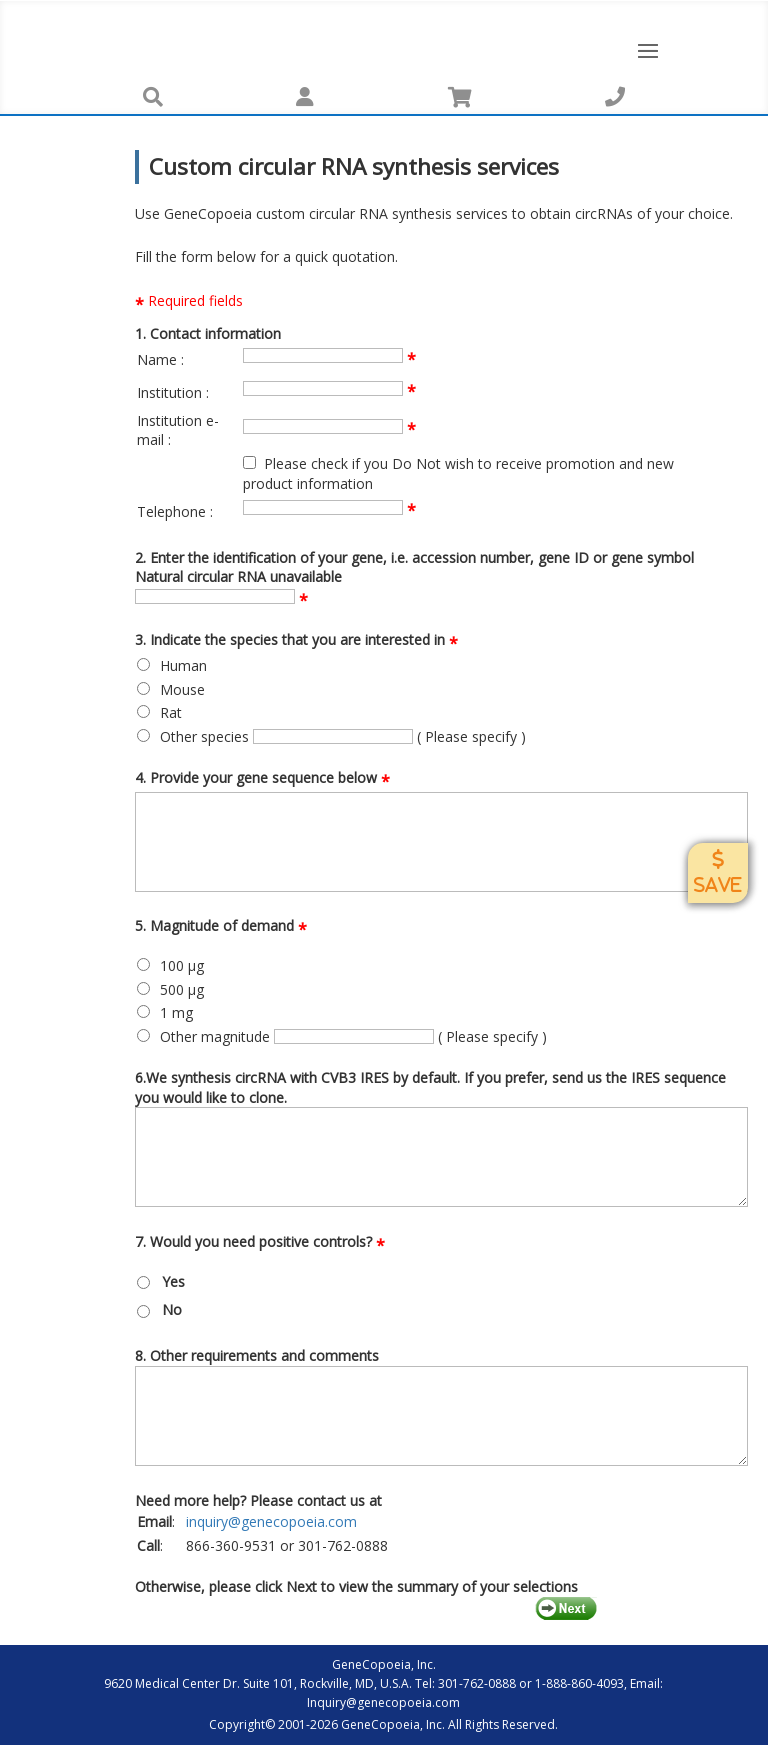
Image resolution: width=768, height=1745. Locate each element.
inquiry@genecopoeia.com (271, 1521)
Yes (173, 1281)
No (172, 1309)
